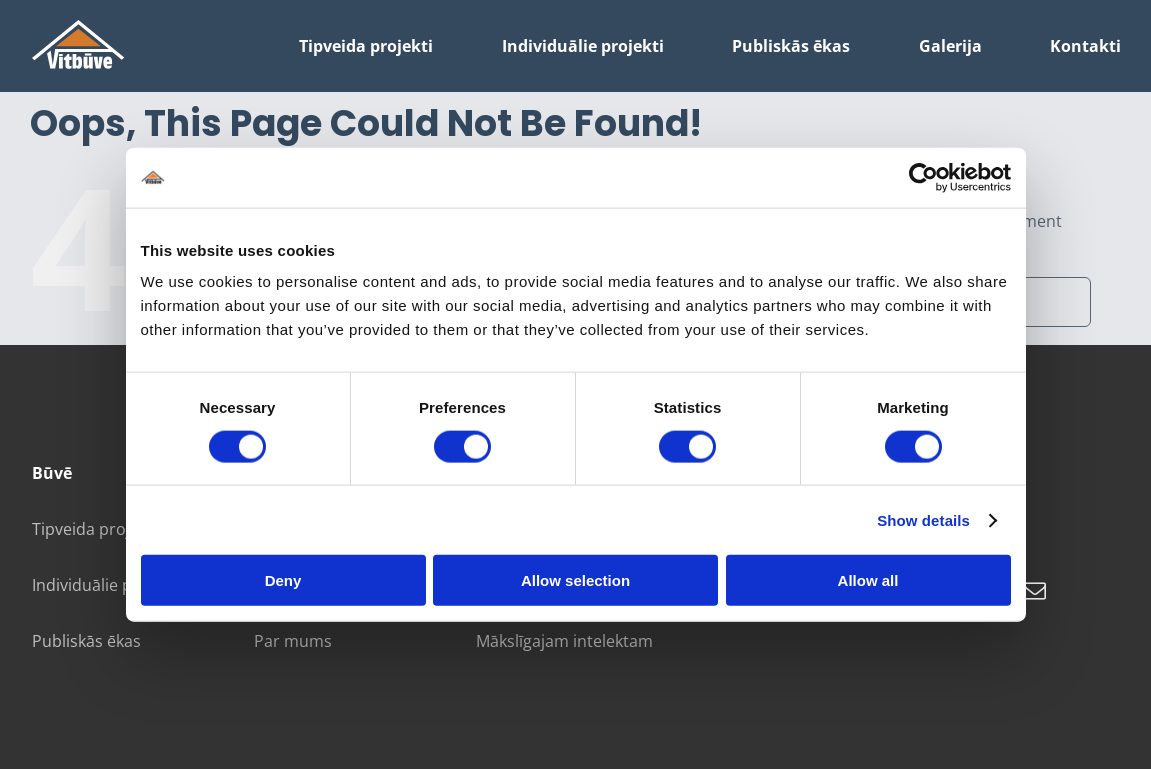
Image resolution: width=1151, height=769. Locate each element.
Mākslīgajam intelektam (564, 641)
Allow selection (575, 580)
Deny (283, 580)
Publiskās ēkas (86, 641)
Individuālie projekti (106, 585)
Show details (923, 519)
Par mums (293, 641)
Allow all (868, 580)
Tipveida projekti (94, 529)
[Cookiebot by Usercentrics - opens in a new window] (923, 177)
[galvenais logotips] (78, 28)
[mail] (1035, 591)
